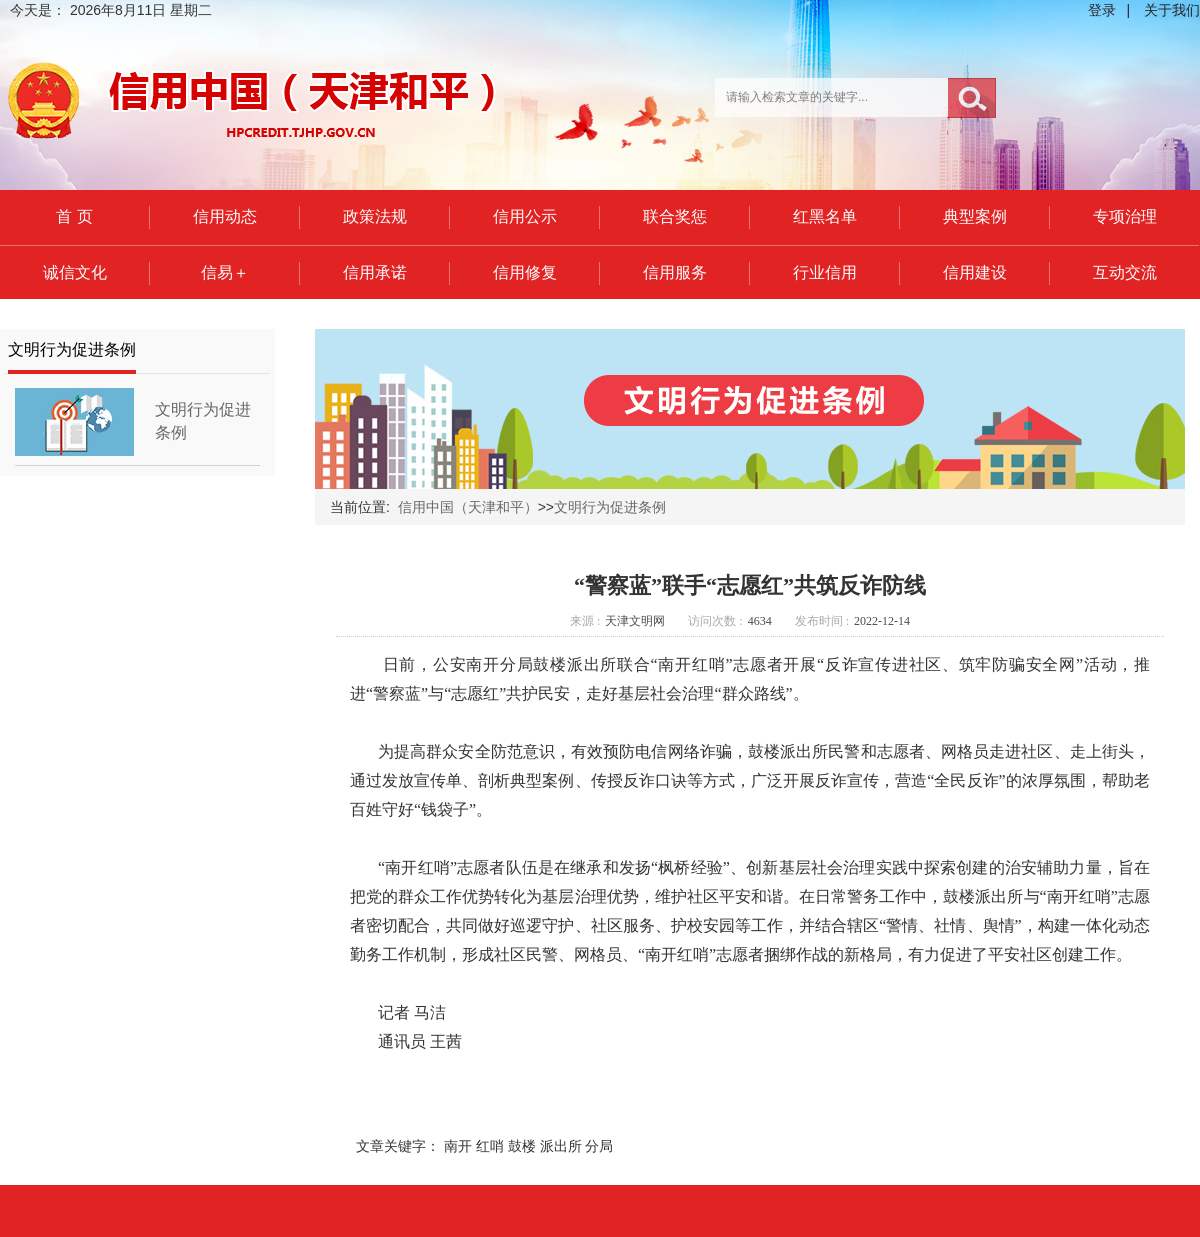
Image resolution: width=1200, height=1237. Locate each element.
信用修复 (525, 272)
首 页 (74, 216)
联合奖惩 (675, 216)
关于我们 (1172, 10)
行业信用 (825, 272)
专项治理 (1125, 216)
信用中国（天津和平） (468, 507)
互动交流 (1125, 272)
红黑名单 (825, 216)
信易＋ (225, 272)
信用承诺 (375, 272)
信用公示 (525, 216)
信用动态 (225, 216)
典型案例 (975, 216)
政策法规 (375, 216)
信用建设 (975, 272)
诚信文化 (75, 272)
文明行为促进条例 (610, 507)
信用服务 (675, 272)
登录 (1102, 10)
